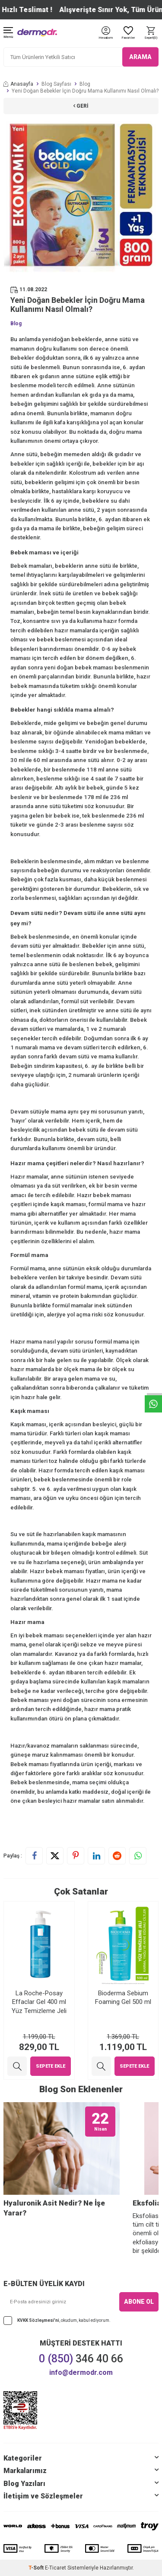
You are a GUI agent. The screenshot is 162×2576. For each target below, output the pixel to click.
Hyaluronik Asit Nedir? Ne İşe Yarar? (54, 2208)
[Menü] (8, 33)
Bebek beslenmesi (34, 936)
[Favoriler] (128, 33)
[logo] (37, 32)
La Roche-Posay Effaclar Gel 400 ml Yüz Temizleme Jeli (39, 2001)
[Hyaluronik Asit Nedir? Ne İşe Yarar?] (61, 2148)
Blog (84, 84)
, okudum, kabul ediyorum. (57, 2320)
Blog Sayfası (56, 84)
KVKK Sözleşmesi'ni (38, 2320)
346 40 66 (81, 2358)
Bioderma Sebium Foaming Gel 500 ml (123, 1997)
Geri (81, 106)
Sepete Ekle (50, 2066)
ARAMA (140, 56)
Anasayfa (18, 84)
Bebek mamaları (31, 566)
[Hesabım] (105, 38)
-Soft (37, 2568)
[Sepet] (151, 33)
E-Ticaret (55, 2568)
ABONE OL (139, 2301)
